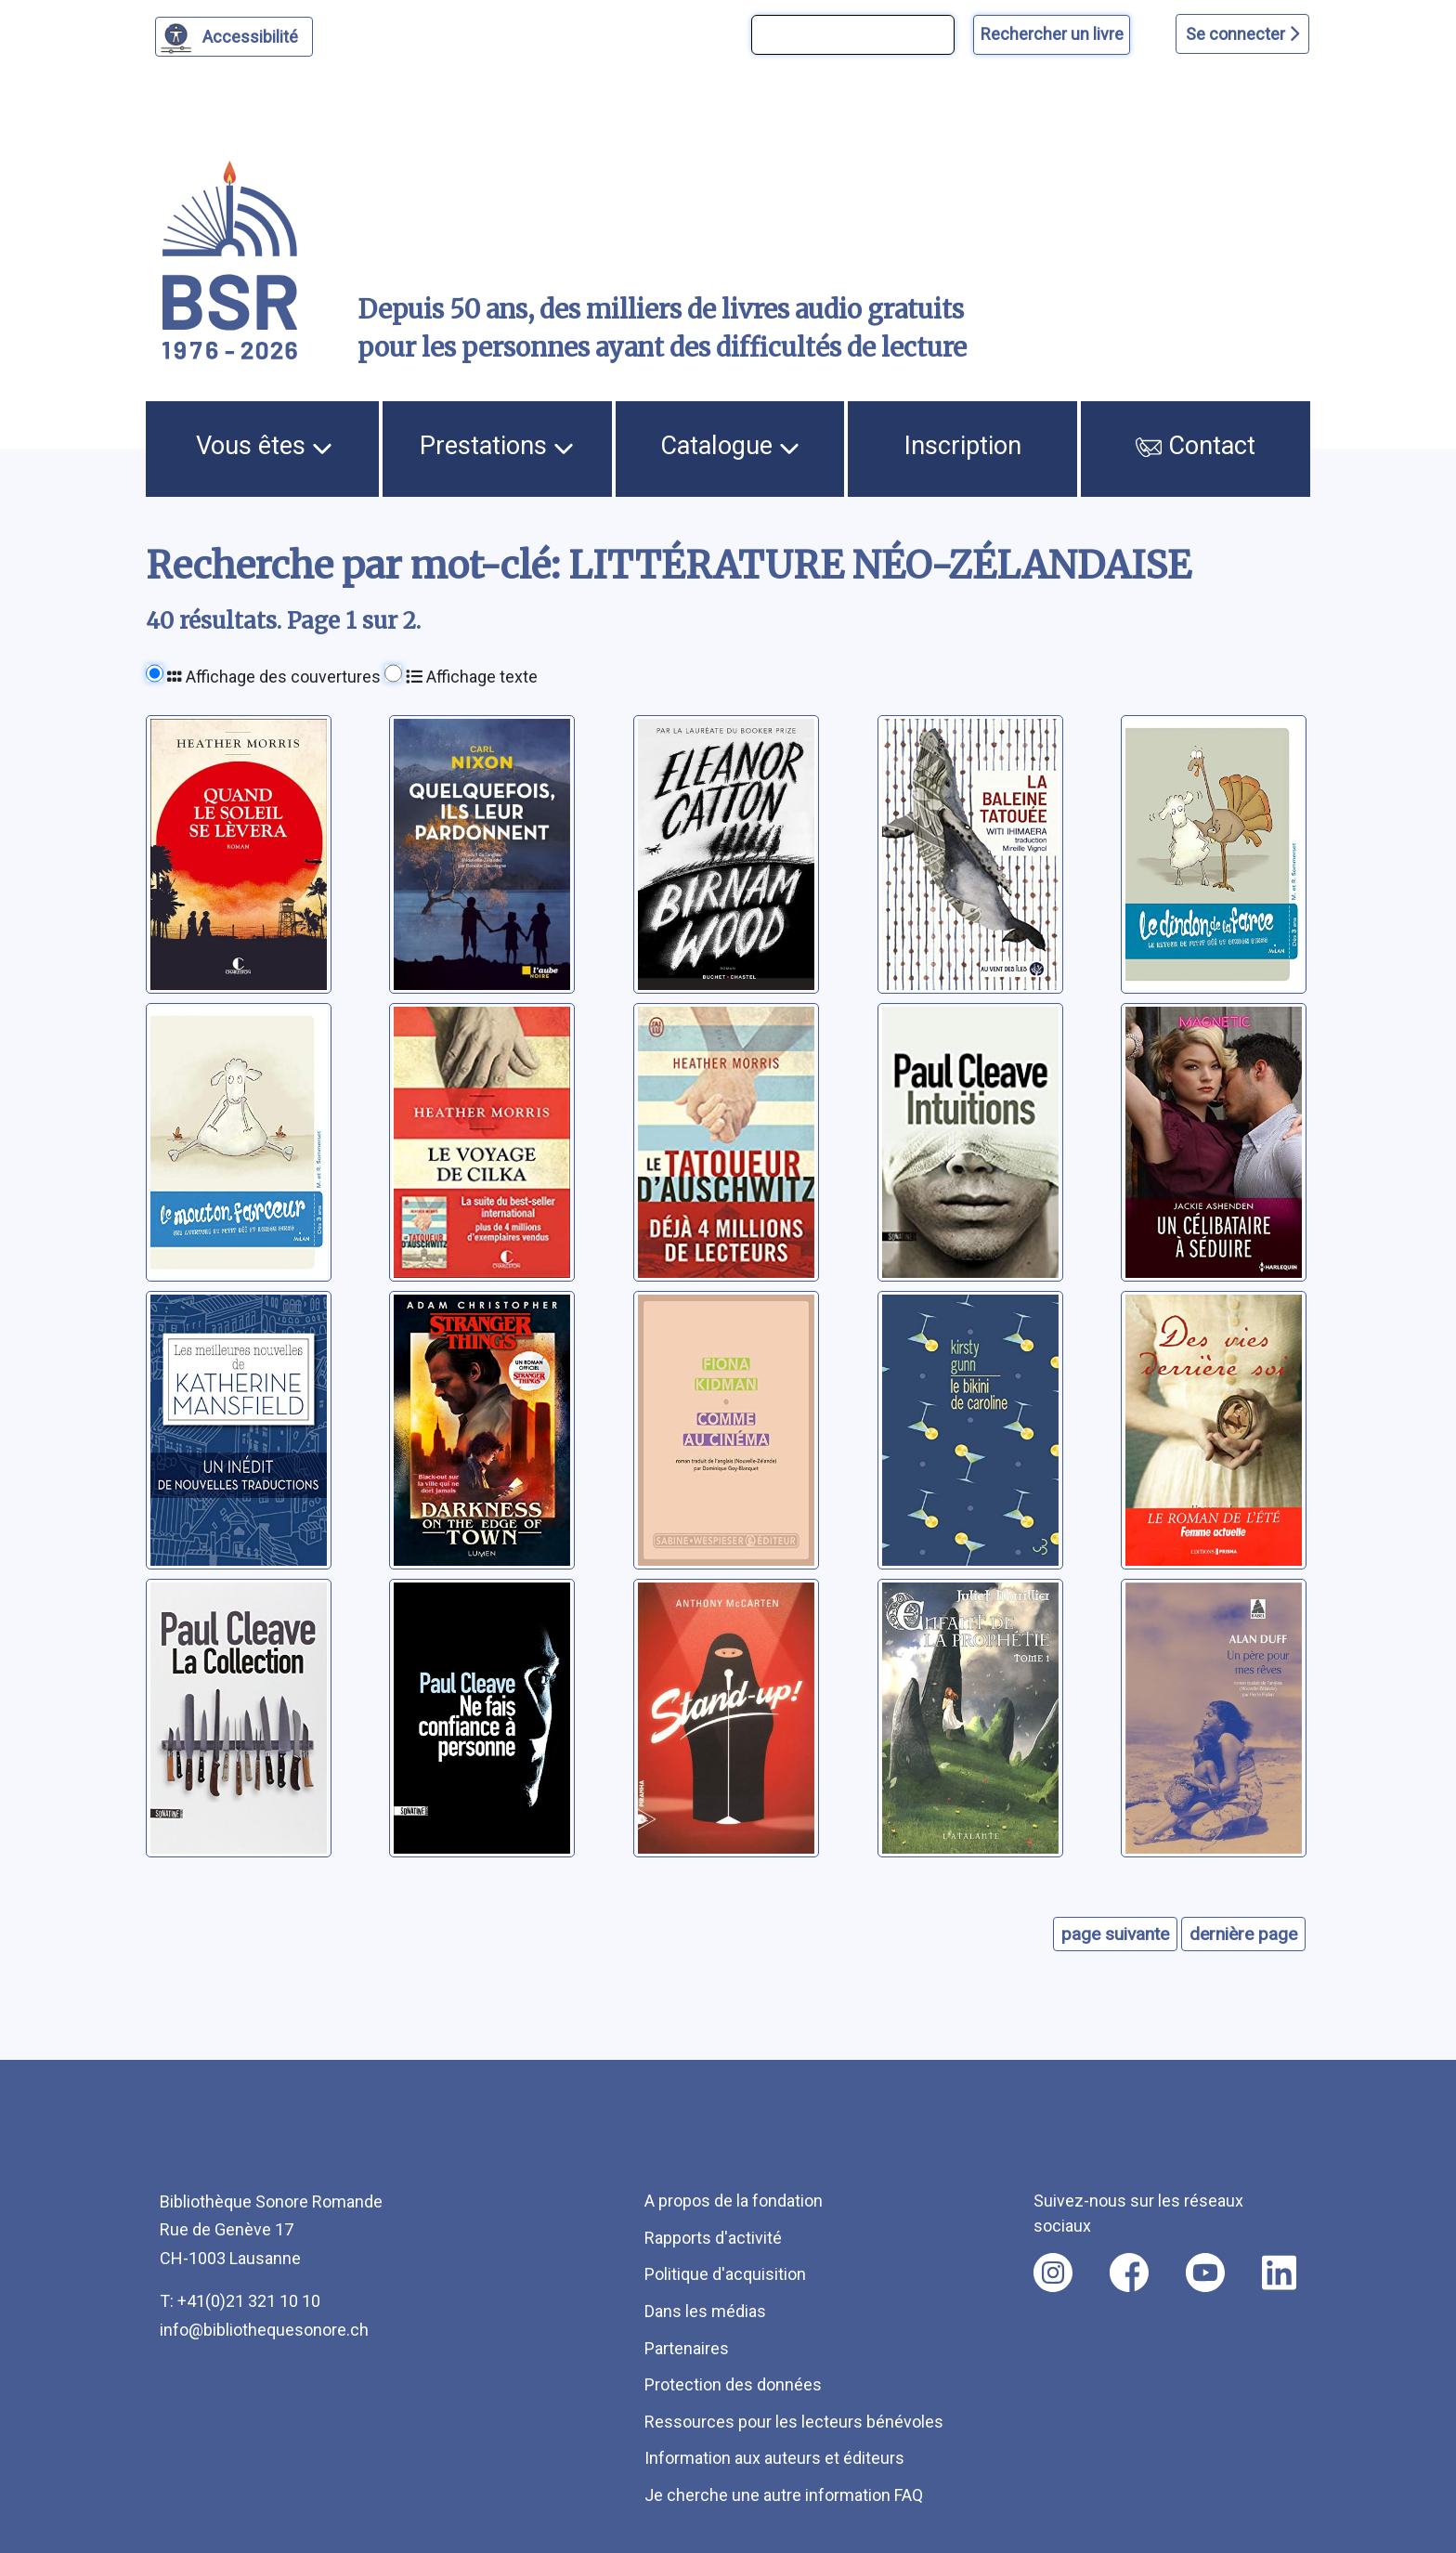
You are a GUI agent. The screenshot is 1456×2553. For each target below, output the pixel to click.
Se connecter (1242, 34)
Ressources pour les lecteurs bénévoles (793, 2421)
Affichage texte (472, 676)
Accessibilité (253, 34)
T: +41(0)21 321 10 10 (240, 2301)
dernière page (1243, 1934)
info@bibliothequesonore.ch (264, 2329)
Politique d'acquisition (725, 2274)
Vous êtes (264, 446)
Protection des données (733, 2384)
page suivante (1115, 1934)
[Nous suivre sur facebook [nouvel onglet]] (1129, 2272)
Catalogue (730, 446)
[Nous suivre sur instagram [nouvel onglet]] (1053, 2272)
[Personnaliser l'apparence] (234, 37)
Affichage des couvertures (274, 676)
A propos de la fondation (733, 2200)
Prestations (497, 446)
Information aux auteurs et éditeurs (774, 2458)
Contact (1196, 446)
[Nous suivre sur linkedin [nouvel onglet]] (1279, 2272)
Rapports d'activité (713, 2237)
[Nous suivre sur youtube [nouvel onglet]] (1205, 2272)
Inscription (962, 446)
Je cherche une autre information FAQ (783, 2495)
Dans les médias (705, 2311)
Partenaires (686, 2348)
